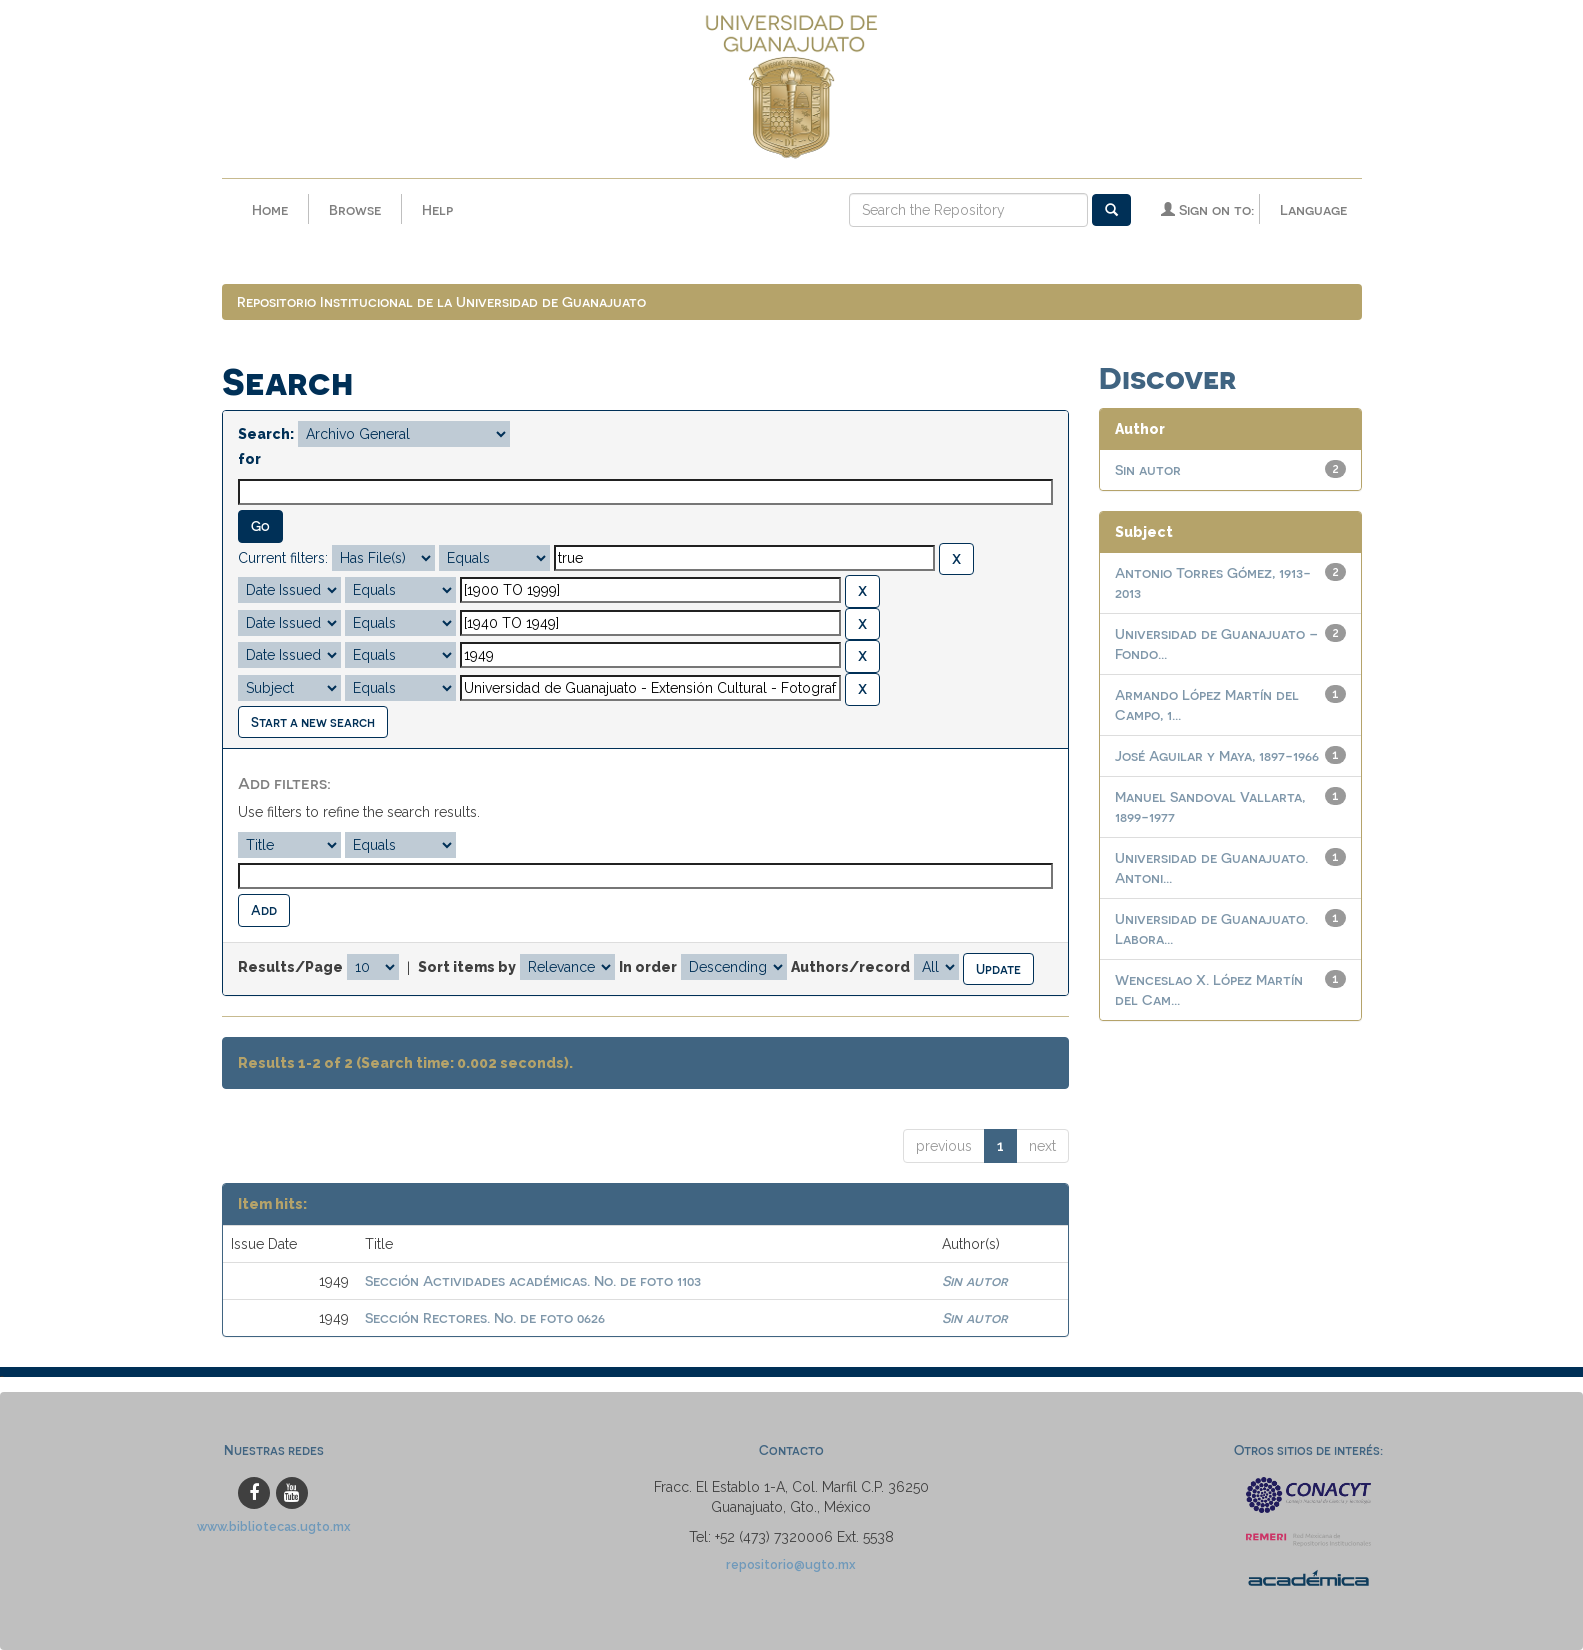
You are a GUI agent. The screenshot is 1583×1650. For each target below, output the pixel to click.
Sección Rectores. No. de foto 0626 (485, 1318)
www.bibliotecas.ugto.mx (274, 1527)
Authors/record (850, 968)
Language (1313, 209)
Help (437, 209)
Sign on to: (1207, 209)
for (249, 460)
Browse (355, 209)
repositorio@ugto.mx (791, 1565)
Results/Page (290, 968)
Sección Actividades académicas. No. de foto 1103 (533, 1281)
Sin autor (975, 1281)
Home (270, 209)
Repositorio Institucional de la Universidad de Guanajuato (441, 302)
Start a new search (313, 721)
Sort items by (467, 968)
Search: (266, 435)
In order (648, 968)
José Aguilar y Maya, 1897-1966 (1217, 756)
